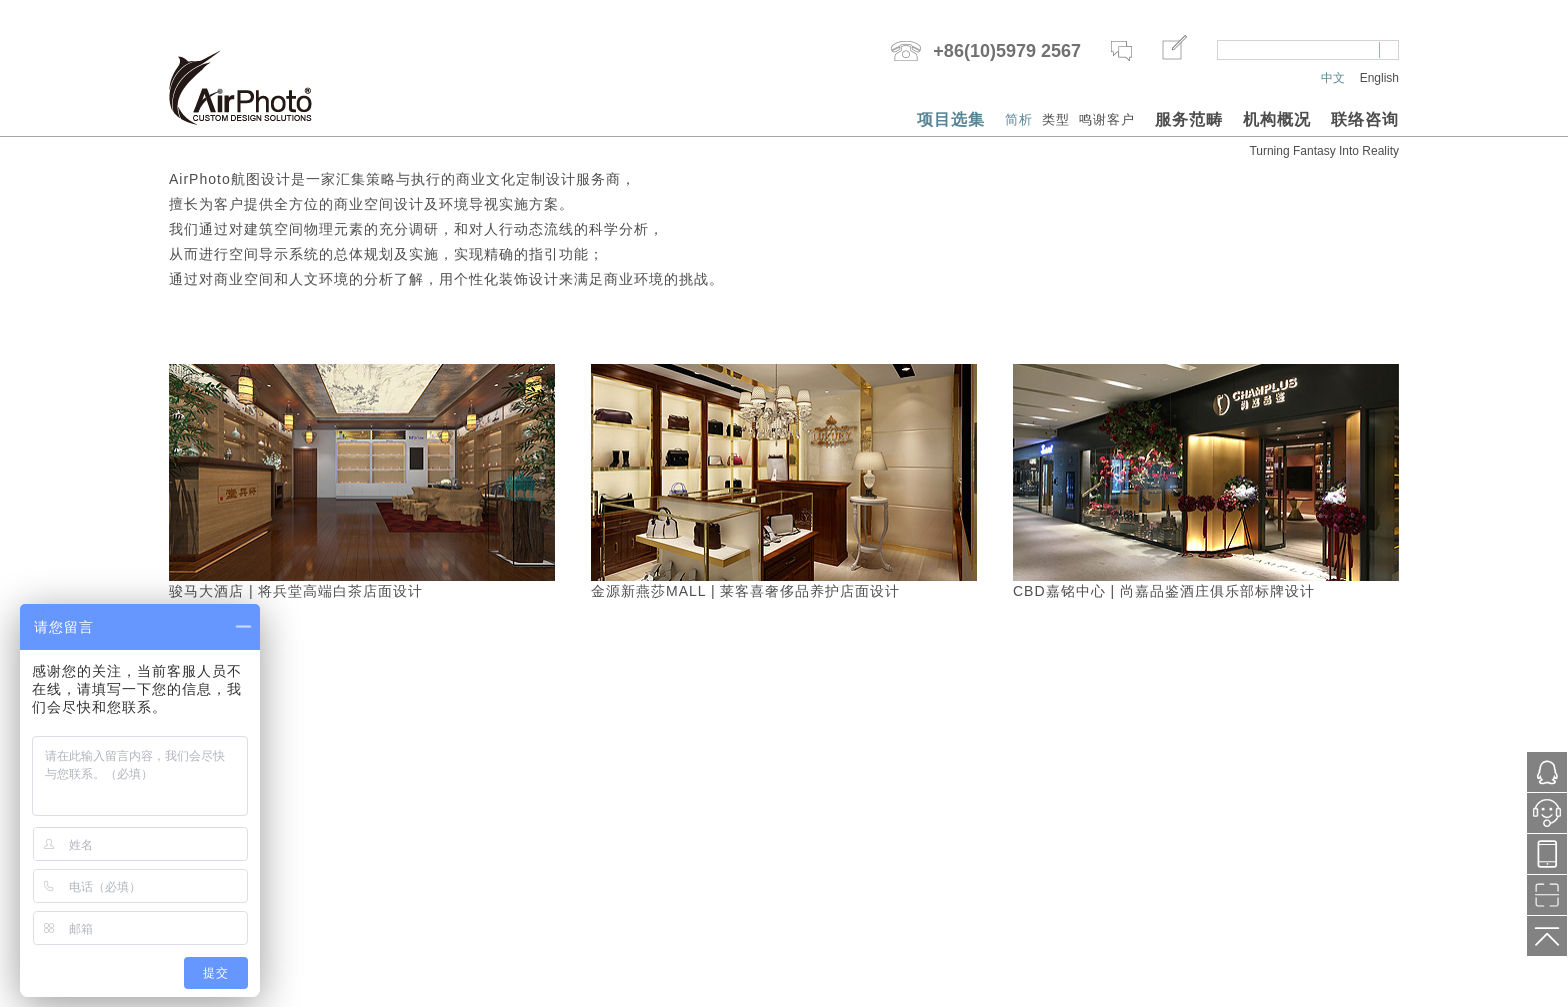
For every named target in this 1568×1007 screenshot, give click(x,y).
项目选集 (951, 119)
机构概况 (1277, 119)
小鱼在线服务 (1547, 819)
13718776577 (1547, 854)
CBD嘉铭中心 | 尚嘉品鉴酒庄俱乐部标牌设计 (1164, 591)
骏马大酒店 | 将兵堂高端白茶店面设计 (296, 591)
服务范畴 (1189, 119)
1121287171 (1547, 772)
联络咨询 (1365, 119)
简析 (1019, 119)
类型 (1056, 119)
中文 (1333, 78)
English (1379, 78)
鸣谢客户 (1107, 119)
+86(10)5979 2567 (1007, 51)
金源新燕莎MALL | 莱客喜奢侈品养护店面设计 (745, 591)
